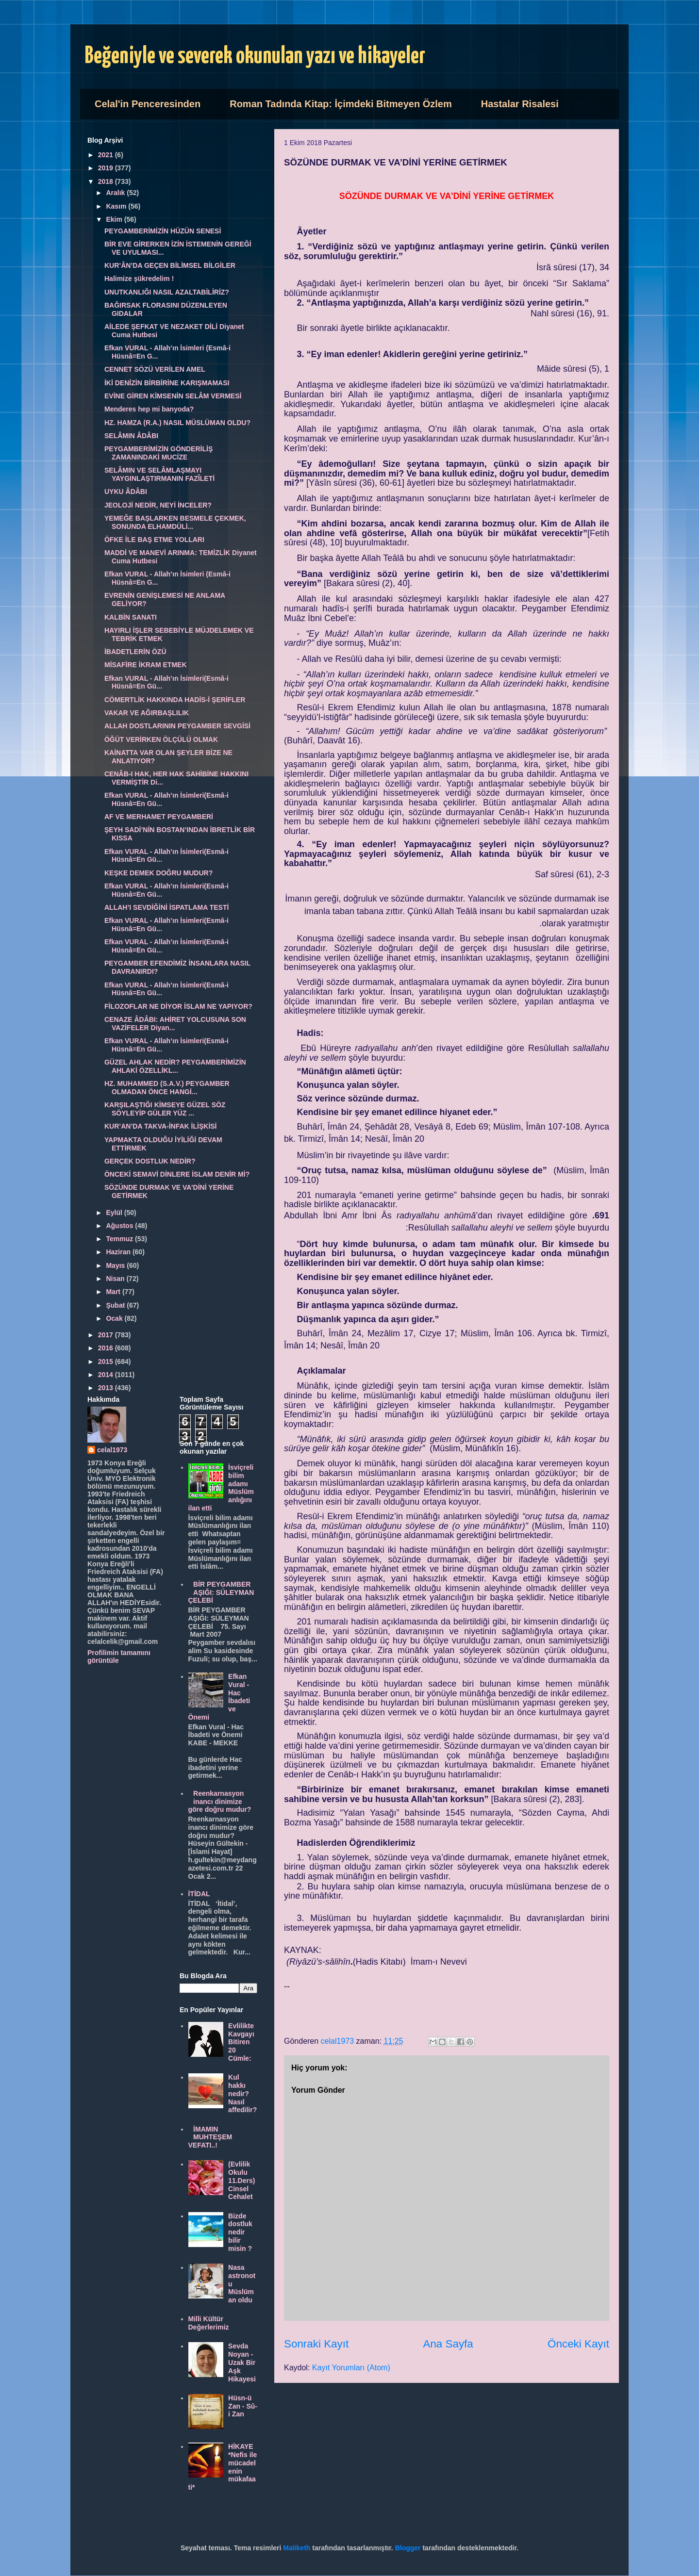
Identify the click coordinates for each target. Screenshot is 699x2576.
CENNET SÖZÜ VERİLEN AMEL (154, 369)
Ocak (115, 1318)
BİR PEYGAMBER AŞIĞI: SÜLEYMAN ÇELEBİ (221, 1592)
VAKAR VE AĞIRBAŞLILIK (146, 713)
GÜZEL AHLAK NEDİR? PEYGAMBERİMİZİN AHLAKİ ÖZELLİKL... (175, 1066)
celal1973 (112, 1450)
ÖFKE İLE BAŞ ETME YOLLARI (154, 539)
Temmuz (120, 1239)
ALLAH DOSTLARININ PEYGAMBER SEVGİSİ (177, 726)
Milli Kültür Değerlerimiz (208, 2323)
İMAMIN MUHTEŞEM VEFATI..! (210, 2137)
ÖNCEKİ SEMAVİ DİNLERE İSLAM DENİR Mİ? (177, 1174)
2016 (106, 1348)
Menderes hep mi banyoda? (149, 409)
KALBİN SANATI (130, 617)
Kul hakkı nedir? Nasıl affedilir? (242, 2093)
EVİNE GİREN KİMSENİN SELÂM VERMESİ (172, 396)
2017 (106, 1335)
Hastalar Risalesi (520, 103)
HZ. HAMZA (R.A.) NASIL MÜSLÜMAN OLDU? (177, 423)
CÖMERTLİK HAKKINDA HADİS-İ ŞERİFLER (174, 700)
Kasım (117, 206)
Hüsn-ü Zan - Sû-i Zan (242, 2406)
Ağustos (120, 1226)
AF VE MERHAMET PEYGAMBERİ (158, 816)
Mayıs (116, 1265)
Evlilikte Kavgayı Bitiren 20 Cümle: (241, 2042)
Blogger (408, 2548)
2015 (106, 1361)
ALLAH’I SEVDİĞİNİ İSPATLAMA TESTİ (166, 907)
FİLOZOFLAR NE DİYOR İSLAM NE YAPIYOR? (178, 1006)
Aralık (116, 193)
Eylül (115, 1212)
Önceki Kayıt (578, 2344)
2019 (106, 168)
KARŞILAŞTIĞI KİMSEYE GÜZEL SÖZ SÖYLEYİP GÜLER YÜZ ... (164, 1109)
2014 (106, 1374)
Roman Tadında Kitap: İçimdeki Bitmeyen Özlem (341, 103)
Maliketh (296, 2548)
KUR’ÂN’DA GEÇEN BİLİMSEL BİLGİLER (169, 265)
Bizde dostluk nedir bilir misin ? (240, 2232)
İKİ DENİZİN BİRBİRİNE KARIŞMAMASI (166, 383)
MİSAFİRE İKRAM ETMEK (145, 665)
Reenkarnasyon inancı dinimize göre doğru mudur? (219, 1801)
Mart (114, 1292)
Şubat (116, 1305)
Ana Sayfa (448, 2344)
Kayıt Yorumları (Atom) (351, 2367)
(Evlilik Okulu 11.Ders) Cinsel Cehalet (241, 2180)
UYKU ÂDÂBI (125, 491)
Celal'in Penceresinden (147, 103)
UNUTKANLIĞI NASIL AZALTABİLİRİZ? (166, 292)
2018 (106, 181)
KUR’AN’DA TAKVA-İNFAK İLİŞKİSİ (160, 1126)
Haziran (119, 1252)
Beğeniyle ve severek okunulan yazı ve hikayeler (255, 56)
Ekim (115, 219)
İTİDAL (199, 1894)
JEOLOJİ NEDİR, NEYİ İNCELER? (158, 505)
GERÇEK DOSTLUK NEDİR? (149, 1161)
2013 (106, 1388)
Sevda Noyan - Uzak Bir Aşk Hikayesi (242, 2362)
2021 (106, 155)
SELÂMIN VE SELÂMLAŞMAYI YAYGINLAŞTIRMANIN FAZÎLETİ (159, 474)
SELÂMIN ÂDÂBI (131, 436)
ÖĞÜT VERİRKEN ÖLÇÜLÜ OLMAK (161, 739)
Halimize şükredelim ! (139, 278)
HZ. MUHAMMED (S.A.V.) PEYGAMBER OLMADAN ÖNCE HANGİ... (167, 1088)
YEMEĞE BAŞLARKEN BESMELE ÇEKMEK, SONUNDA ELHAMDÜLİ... (175, 522)
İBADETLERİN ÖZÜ (135, 652)
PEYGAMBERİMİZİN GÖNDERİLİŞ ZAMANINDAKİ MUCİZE (158, 453)
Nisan (116, 1278)
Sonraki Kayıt (316, 2344)
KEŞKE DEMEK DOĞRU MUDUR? (158, 873)
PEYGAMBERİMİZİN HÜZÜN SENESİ (162, 231)
